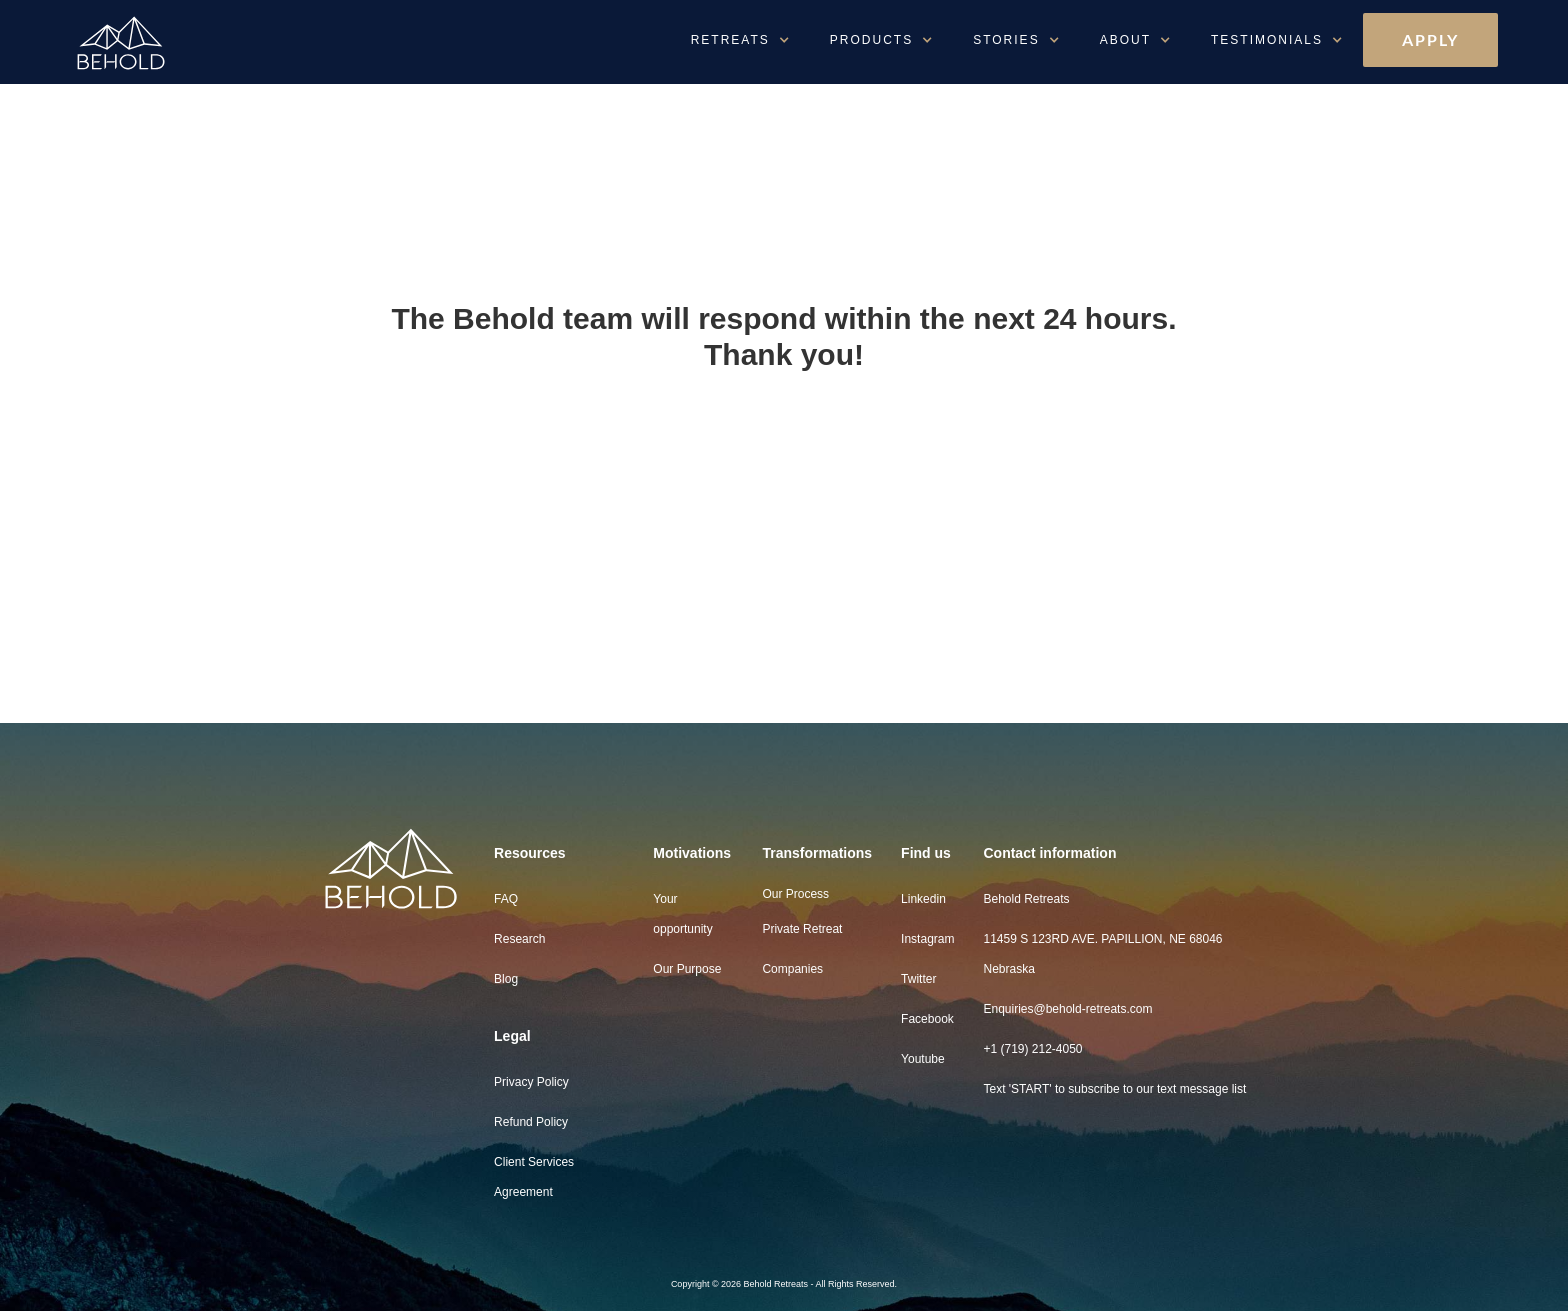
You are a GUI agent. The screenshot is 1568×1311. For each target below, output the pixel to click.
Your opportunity (682, 914)
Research (519, 939)
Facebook (927, 1019)
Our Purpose (687, 969)
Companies (792, 969)
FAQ (506, 899)
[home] (170, 43)
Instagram (927, 939)
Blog (506, 979)
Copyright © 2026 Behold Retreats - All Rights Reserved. (784, 1284)
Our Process (795, 894)
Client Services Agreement (534, 1177)
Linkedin (923, 899)
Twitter (918, 979)
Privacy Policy (531, 1082)
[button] (740, 40)
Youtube (923, 1059)
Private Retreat (802, 929)
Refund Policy (531, 1122)
